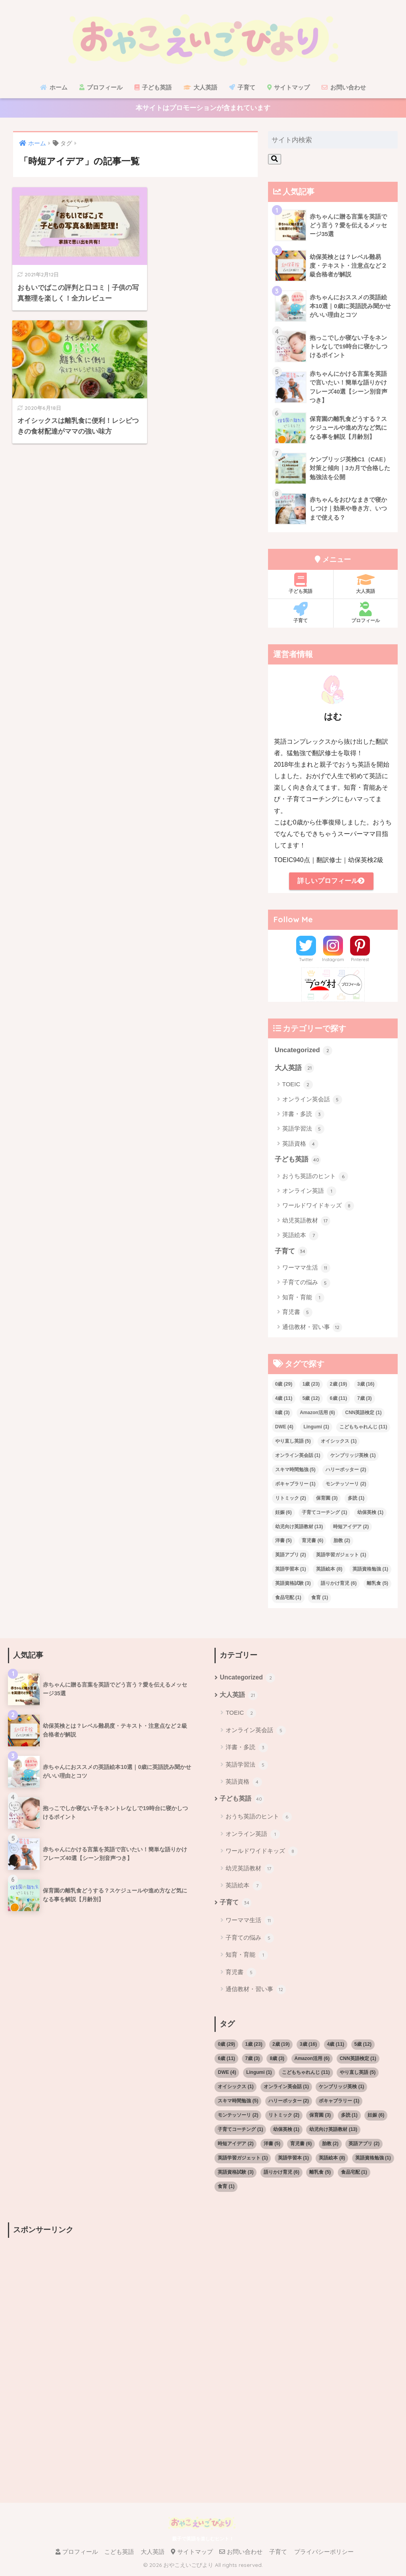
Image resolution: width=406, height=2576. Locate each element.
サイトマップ (288, 87)
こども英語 (119, 2555)
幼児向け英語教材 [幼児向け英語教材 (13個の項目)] (299, 1529)
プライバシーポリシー (324, 2555)
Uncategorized (304, 1052)
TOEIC (297, 1087)
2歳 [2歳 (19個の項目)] (338, 1386)
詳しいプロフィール (331, 882)
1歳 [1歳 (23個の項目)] (311, 1386)
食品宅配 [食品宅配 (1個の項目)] (288, 1600)
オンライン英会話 (312, 1101)
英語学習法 (303, 1131)
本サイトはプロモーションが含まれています (203, 108)
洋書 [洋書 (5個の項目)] (283, 1543)
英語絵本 (300, 1238)
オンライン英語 (309, 1193)
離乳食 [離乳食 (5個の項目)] (377, 1586)
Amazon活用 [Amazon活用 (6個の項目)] (317, 1415)
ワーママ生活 (306, 1270)
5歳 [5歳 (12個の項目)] (311, 1400)
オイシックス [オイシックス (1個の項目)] (338, 1443)
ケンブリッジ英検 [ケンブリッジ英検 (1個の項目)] (352, 1457)
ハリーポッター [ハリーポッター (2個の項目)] (346, 1472)
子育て (242, 87)
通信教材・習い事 (312, 1330)
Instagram (333, 961)
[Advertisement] (99, 2301)
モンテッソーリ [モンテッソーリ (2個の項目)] (346, 1486)
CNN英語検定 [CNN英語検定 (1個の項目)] (363, 1415)
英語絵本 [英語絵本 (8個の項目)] (329, 1572)
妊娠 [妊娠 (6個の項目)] (283, 1514)
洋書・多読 (303, 1116)
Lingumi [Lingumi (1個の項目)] (316, 1429)
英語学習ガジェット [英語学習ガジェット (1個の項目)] (341, 1557)
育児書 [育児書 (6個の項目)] (312, 1543)
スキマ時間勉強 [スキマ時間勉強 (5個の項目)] (295, 1472)
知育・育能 (303, 1300)
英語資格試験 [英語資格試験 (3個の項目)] (293, 1586)
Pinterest (360, 961)
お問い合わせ (344, 87)
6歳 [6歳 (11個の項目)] (338, 1400)
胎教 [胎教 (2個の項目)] (341, 1543)
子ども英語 (153, 87)
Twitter (306, 961)
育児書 (297, 1315)
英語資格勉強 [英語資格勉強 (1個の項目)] (370, 1572)
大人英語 (200, 87)
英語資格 (300, 1146)
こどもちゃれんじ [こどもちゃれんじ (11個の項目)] (363, 1429)
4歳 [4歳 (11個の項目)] (283, 1400)
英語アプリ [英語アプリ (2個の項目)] (290, 1557)
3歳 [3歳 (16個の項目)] (365, 1386)
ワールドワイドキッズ (318, 1208)
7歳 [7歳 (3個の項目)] (364, 1400)
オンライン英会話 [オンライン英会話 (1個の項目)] (297, 1457)
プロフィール (101, 87)
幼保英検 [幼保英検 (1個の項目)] (370, 1514)
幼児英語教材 (306, 1223)
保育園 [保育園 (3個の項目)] (326, 1500)
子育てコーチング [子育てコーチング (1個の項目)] (324, 1514)
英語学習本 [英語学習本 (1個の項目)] (290, 1572)
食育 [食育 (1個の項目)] (319, 1600)
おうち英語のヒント (315, 1178)
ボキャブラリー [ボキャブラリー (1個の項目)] (295, 1486)
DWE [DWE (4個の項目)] (284, 1429)
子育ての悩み (306, 1285)
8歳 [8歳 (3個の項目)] (282, 1415)
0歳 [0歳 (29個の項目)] (283, 1386)
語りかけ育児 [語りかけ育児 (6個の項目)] (338, 1586)
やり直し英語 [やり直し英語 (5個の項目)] (293, 1443)
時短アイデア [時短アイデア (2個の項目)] (351, 1529)
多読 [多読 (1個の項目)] (356, 1500)
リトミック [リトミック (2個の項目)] (290, 1500)
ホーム (53, 87)
